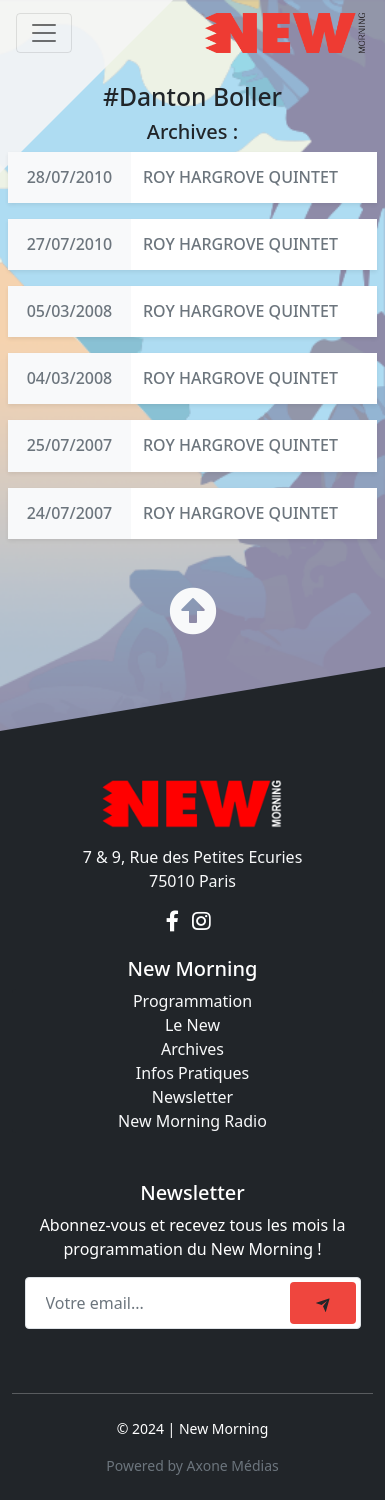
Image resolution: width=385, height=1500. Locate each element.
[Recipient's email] (160, 1303)
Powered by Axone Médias (192, 1465)
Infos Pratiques (193, 1073)
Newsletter (192, 1097)
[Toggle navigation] (44, 33)
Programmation (192, 1001)
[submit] (323, 1303)
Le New (192, 1025)
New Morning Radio (192, 1121)
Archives (192, 1049)
